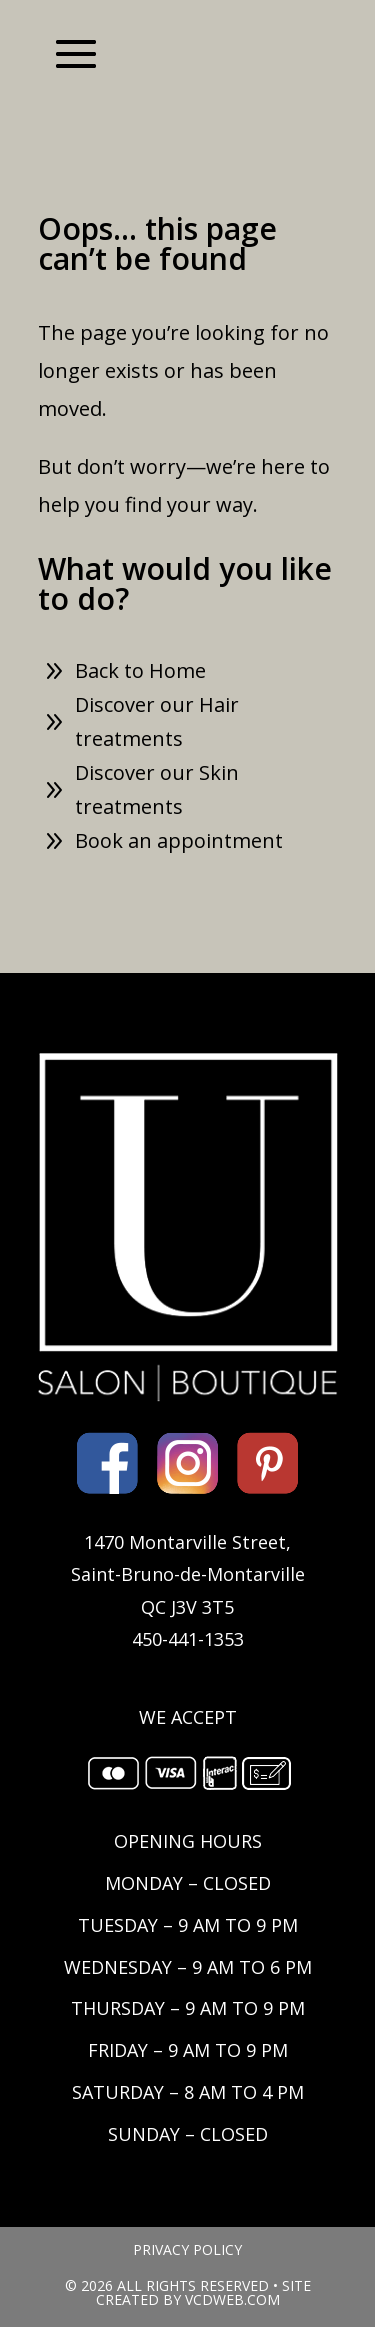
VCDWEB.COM (232, 2299)
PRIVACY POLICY (187, 2249)
